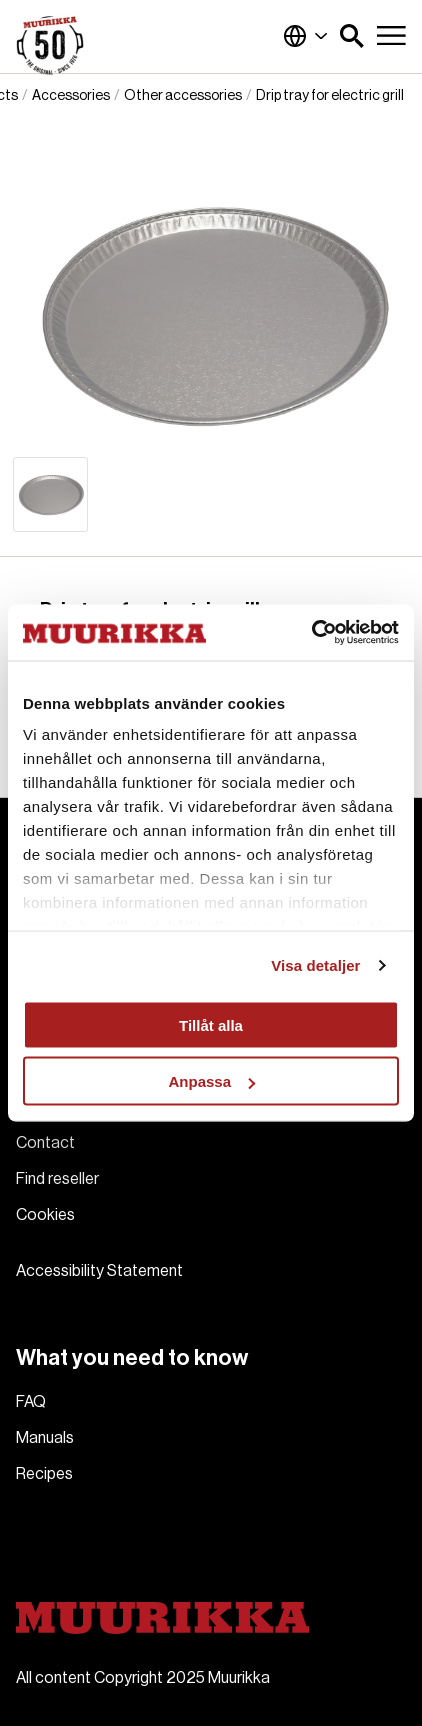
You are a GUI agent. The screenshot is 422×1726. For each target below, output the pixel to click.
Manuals (45, 1438)
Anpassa (211, 1081)
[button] (352, 36)
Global (306, 36)
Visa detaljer (315, 965)
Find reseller (57, 1179)
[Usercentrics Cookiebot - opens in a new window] (311, 633)
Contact (45, 1143)
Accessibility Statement (99, 1271)
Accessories (71, 96)
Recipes (44, 1474)
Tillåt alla (211, 1024)
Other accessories (183, 96)
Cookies (45, 1215)
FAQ (31, 1402)
